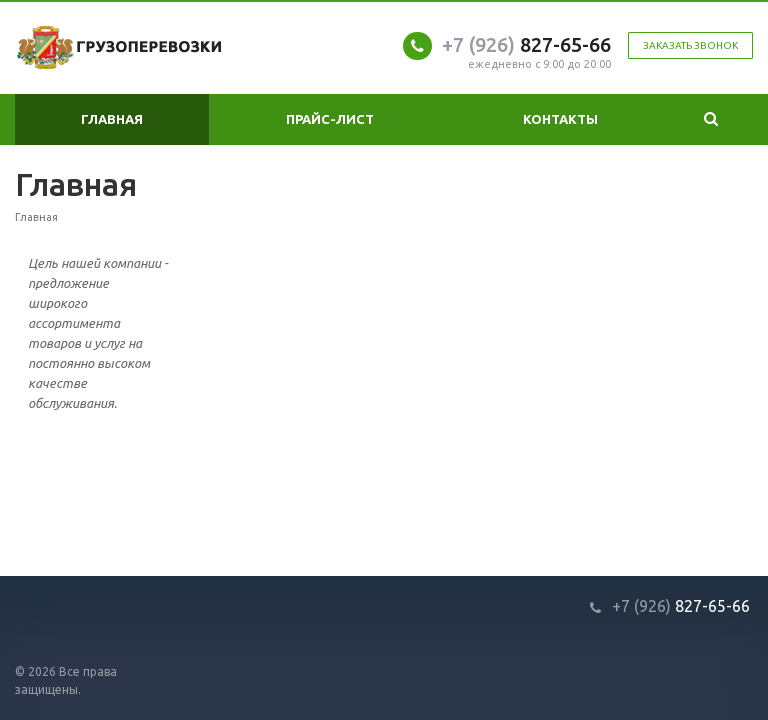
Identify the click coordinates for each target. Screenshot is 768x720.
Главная (112, 119)
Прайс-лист (330, 119)
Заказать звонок (690, 45)
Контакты (560, 119)
